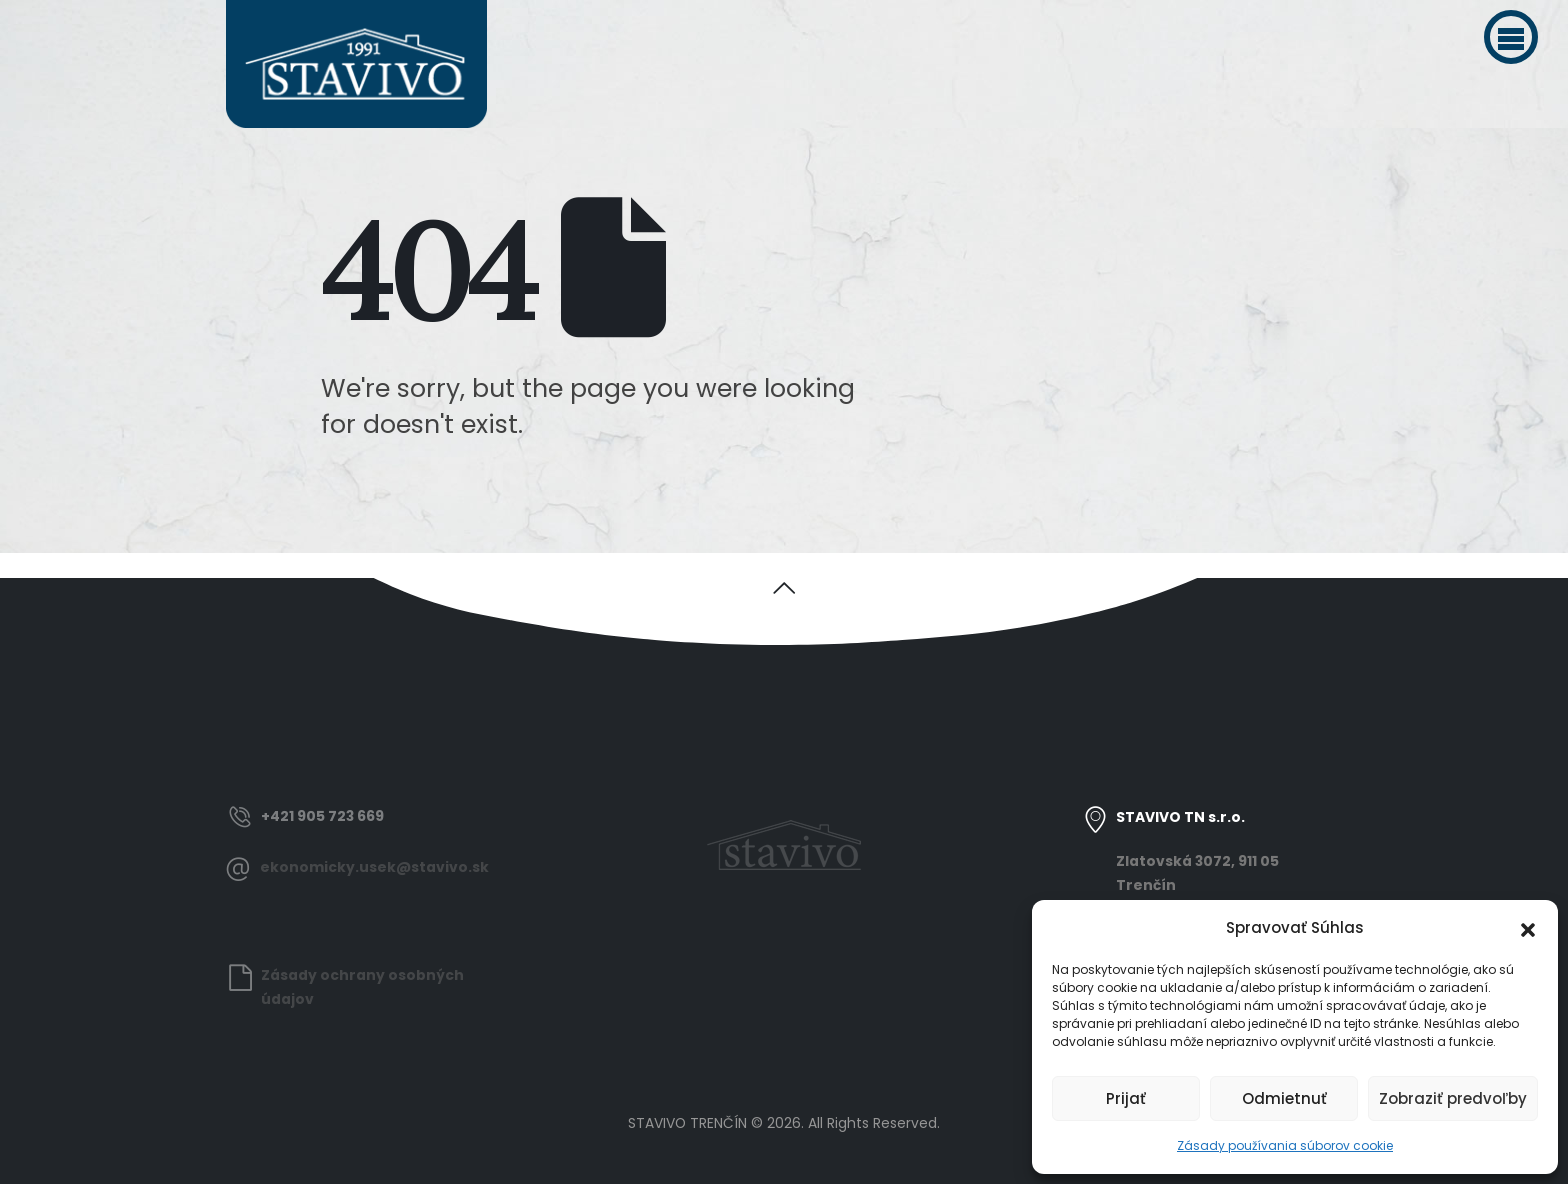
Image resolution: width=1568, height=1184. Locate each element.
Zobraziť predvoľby (1453, 1098)
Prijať (1126, 1098)
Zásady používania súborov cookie (1285, 1145)
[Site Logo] (356, 64)
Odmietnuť (1284, 1098)
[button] (1511, 37)
